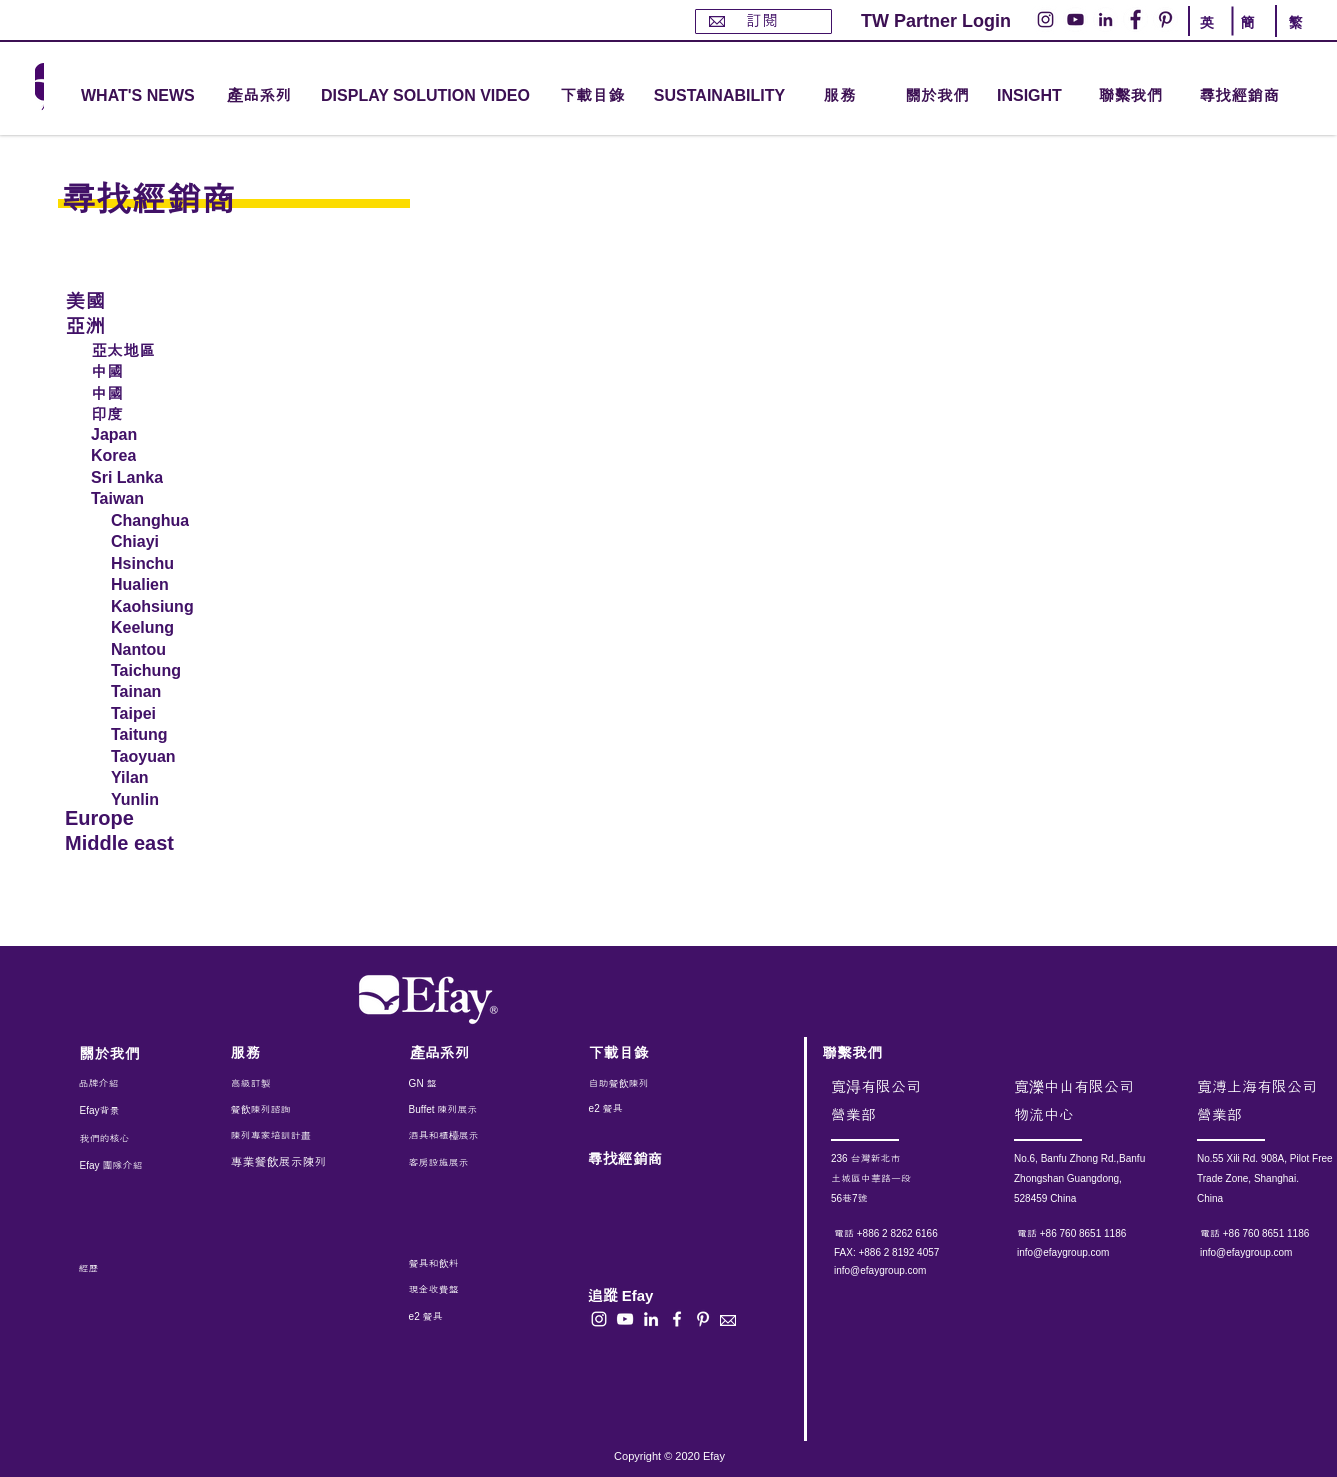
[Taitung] (164, 735)
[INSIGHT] (1033, 96)
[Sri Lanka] (165, 478)
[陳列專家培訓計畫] (281, 1136)
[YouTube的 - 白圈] (1075, 19)
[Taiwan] (165, 499)
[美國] (134, 299)
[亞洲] (134, 324)
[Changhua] (161, 521)
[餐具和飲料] (478, 1264)
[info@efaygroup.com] (899, 1271)
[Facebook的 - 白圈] (1135, 19)
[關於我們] (937, 96)
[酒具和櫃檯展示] (493, 1136)
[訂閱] (763, 21)
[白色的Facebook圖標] (677, 1319)
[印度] (165, 413)
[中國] (165, 370)
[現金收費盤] (452, 1290)
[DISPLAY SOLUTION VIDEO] (425, 96)
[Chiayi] (161, 542)
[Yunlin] (164, 800)
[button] (259, 96)
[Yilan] (164, 778)
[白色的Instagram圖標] (599, 1319)
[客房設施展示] (455, 1163)
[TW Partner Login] (936, 21)
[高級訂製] (295, 1084)
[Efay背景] (122, 1111)
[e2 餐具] (645, 1109)
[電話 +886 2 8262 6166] (914, 1234)
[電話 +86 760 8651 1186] (1097, 1234)
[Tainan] (164, 692)
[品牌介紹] (133, 1084)
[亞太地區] (165, 349)
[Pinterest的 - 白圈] (1165, 19)
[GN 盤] (455, 1084)
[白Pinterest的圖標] (703, 1319)
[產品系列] (464, 1052)
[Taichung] (161, 671)
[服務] (285, 1052)
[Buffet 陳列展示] (454, 1110)
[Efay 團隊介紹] (119, 1166)
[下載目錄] (592, 96)
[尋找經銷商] (1262, 96)
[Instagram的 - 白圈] (1045, 19)
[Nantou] (161, 650)
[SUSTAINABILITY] (719, 96)
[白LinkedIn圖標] (651, 1319)
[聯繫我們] (1130, 96)
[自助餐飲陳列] (645, 1084)
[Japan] (165, 435)
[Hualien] (164, 585)
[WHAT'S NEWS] (140, 96)
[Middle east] (134, 843)
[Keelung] (161, 628)
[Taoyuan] (164, 757)
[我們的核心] (119, 1139)
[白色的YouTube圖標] (625, 1319)
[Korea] (165, 456)
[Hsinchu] (164, 564)
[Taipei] (164, 714)
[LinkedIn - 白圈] (1105, 19)
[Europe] (134, 818)
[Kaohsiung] (161, 607)
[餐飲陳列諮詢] (285, 1110)
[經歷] (127, 1269)
